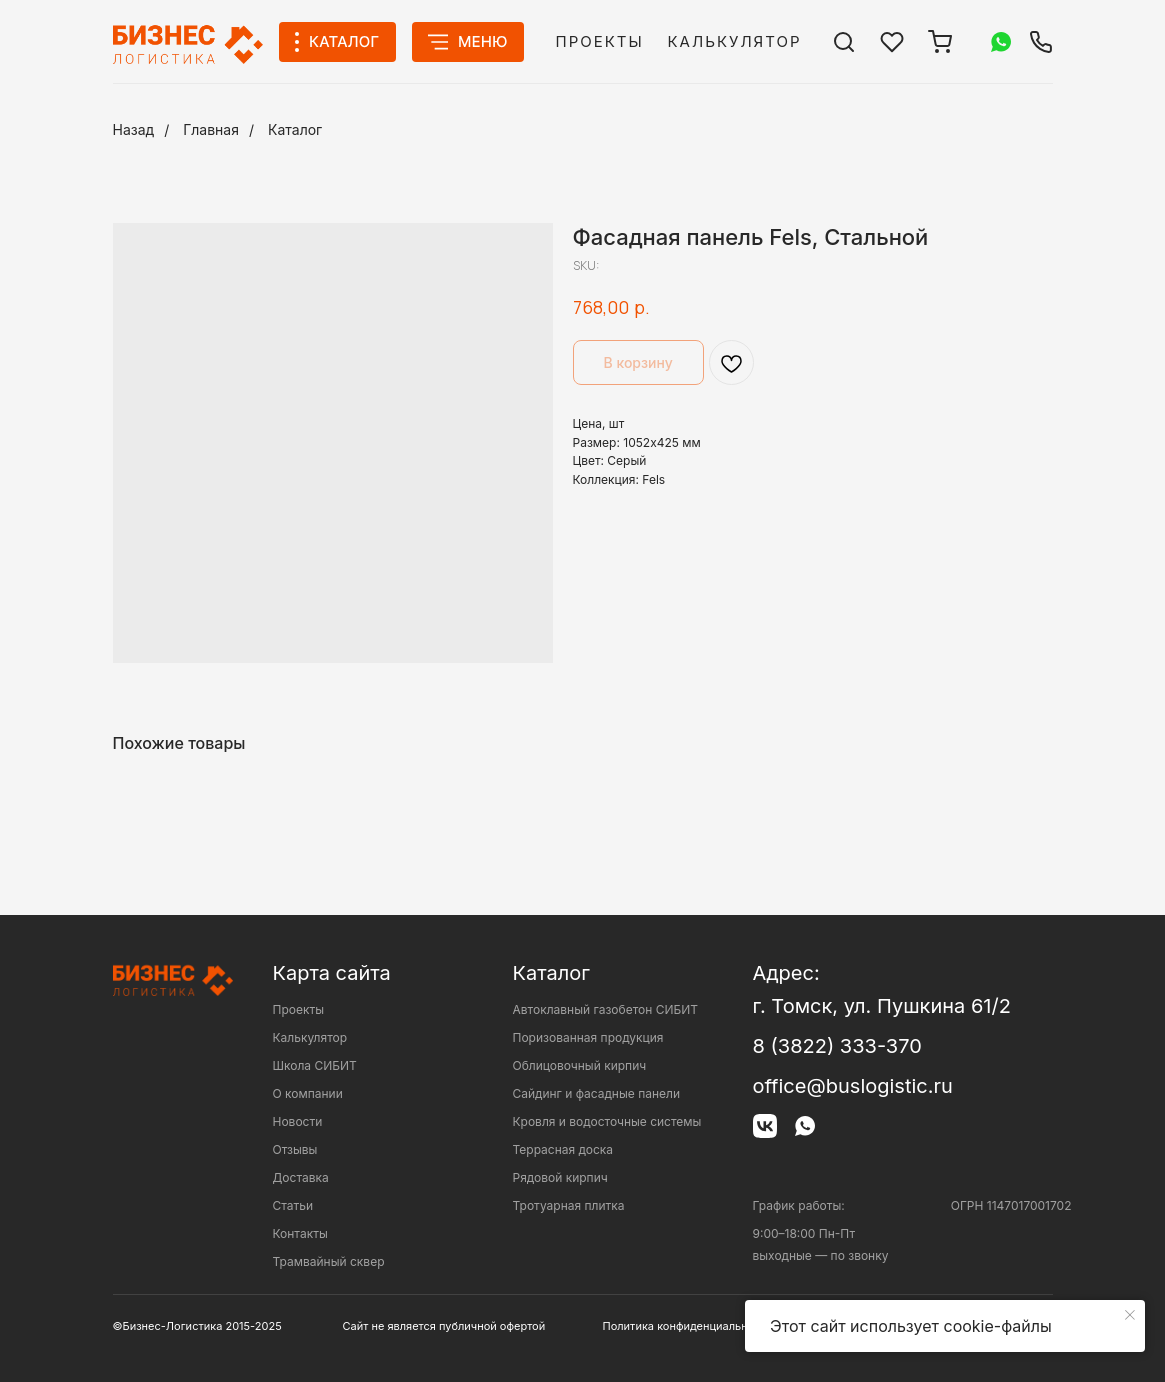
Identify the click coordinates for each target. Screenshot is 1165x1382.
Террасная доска (563, 1149)
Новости (298, 1121)
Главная (211, 129)
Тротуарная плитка (569, 1205)
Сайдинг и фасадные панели (596, 1093)
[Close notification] (1130, 1315)
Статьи (293, 1205)
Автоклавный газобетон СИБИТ (606, 1009)
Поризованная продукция (588, 1037)
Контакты (300, 1233)
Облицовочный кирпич (580, 1065)
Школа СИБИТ (315, 1065)
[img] (844, 42)
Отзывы (295, 1149)
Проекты (600, 41)
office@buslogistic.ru (853, 1086)
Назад (134, 129)
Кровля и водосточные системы (607, 1121)
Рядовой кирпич (560, 1177)
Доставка (301, 1177)
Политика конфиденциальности (688, 1326)
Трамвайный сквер (329, 1261)
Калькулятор (735, 41)
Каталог (295, 129)
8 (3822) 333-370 (837, 1046)
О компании (308, 1093)
